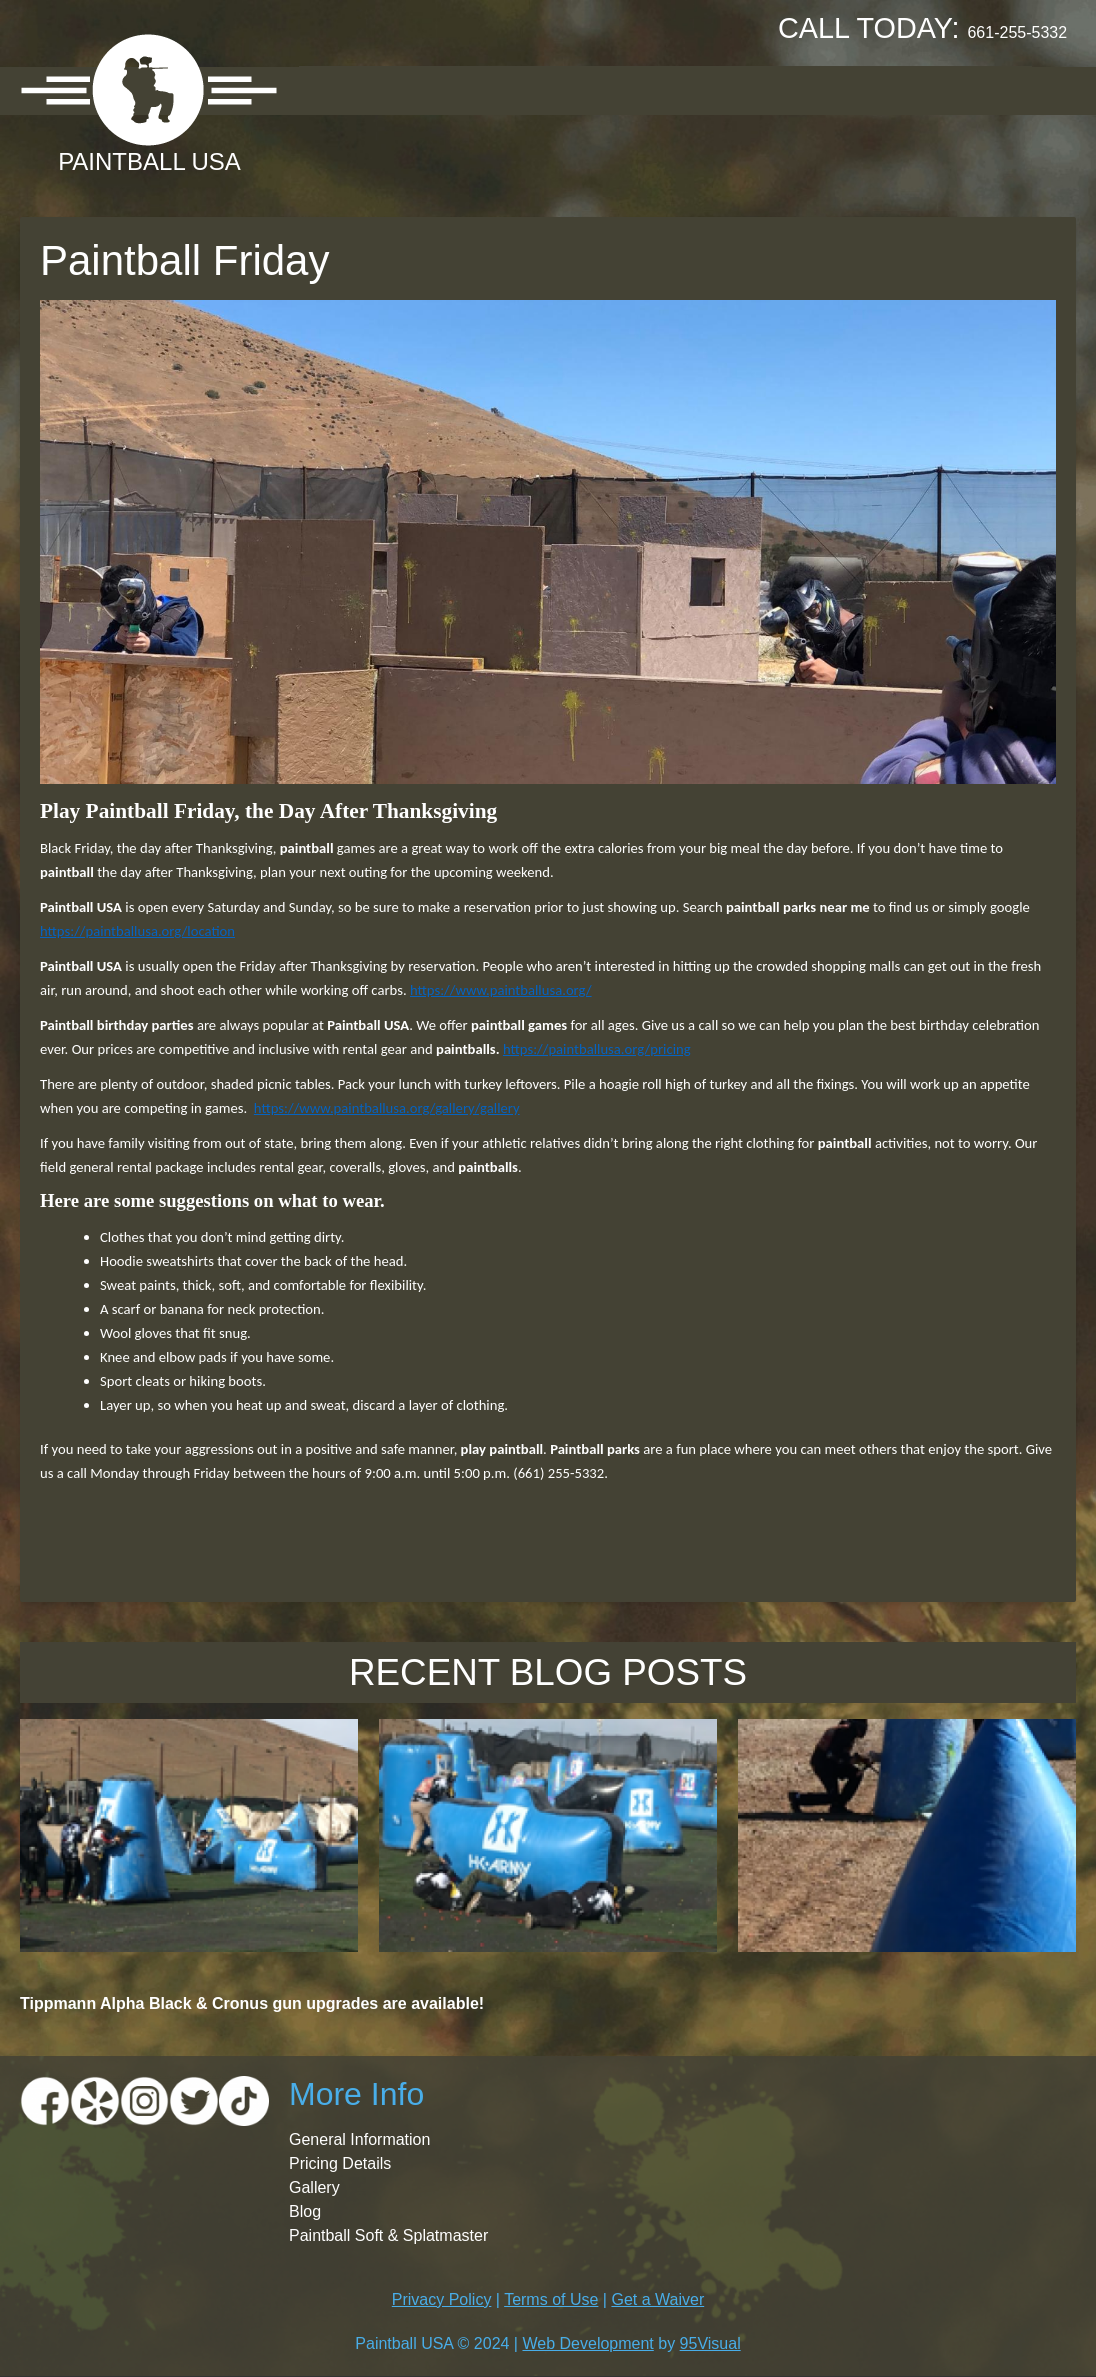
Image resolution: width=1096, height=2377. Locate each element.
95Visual (710, 2343)
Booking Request (820, 89)
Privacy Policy (442, 2299)
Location (452, 89)
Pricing (564, 89)
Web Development (587, 2343)
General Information (359, 2139)
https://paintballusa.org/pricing (597, 1049)
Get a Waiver (657, 2299)
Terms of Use (551, 2299)
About (346, 89)
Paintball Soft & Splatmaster (388, 2235)
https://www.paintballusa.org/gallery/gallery (387, 1108)
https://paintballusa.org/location (137, 931)
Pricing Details (340, 2163)
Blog (305, 2211)
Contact (976, 89)
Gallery (669, 89)
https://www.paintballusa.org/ (501, 990)
